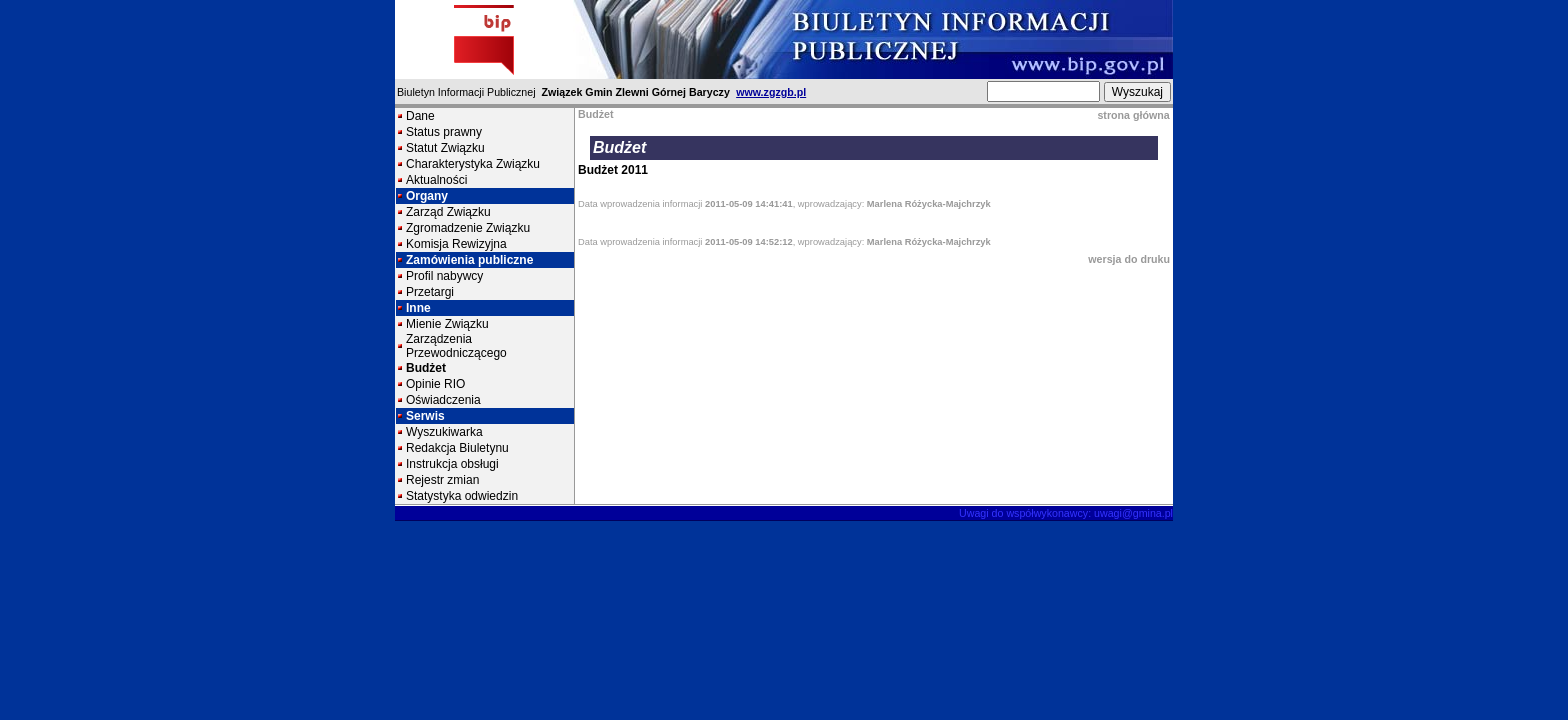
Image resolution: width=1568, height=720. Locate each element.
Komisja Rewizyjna (456, 244)
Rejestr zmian (442, 480)
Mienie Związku (447, 324)
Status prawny (444, 132)
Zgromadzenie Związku (468, 228)
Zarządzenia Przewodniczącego (456, 346)
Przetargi (430, 292)
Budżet (426, 368)
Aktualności (436, 180)
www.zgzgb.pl (771, 92)
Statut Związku (445, 148)
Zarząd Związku (448, 212)
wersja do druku (1129, 259)
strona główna (1133, 115)
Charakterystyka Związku (473, 164)
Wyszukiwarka (444, 432)
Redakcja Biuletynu (457, 448)
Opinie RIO (435, 384)
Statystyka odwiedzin (462, 496)
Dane (420, 116)
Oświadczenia (443, 400)
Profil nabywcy (444, 276)
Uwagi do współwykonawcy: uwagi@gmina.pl (1066, 513)
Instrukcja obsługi (452, 464)
